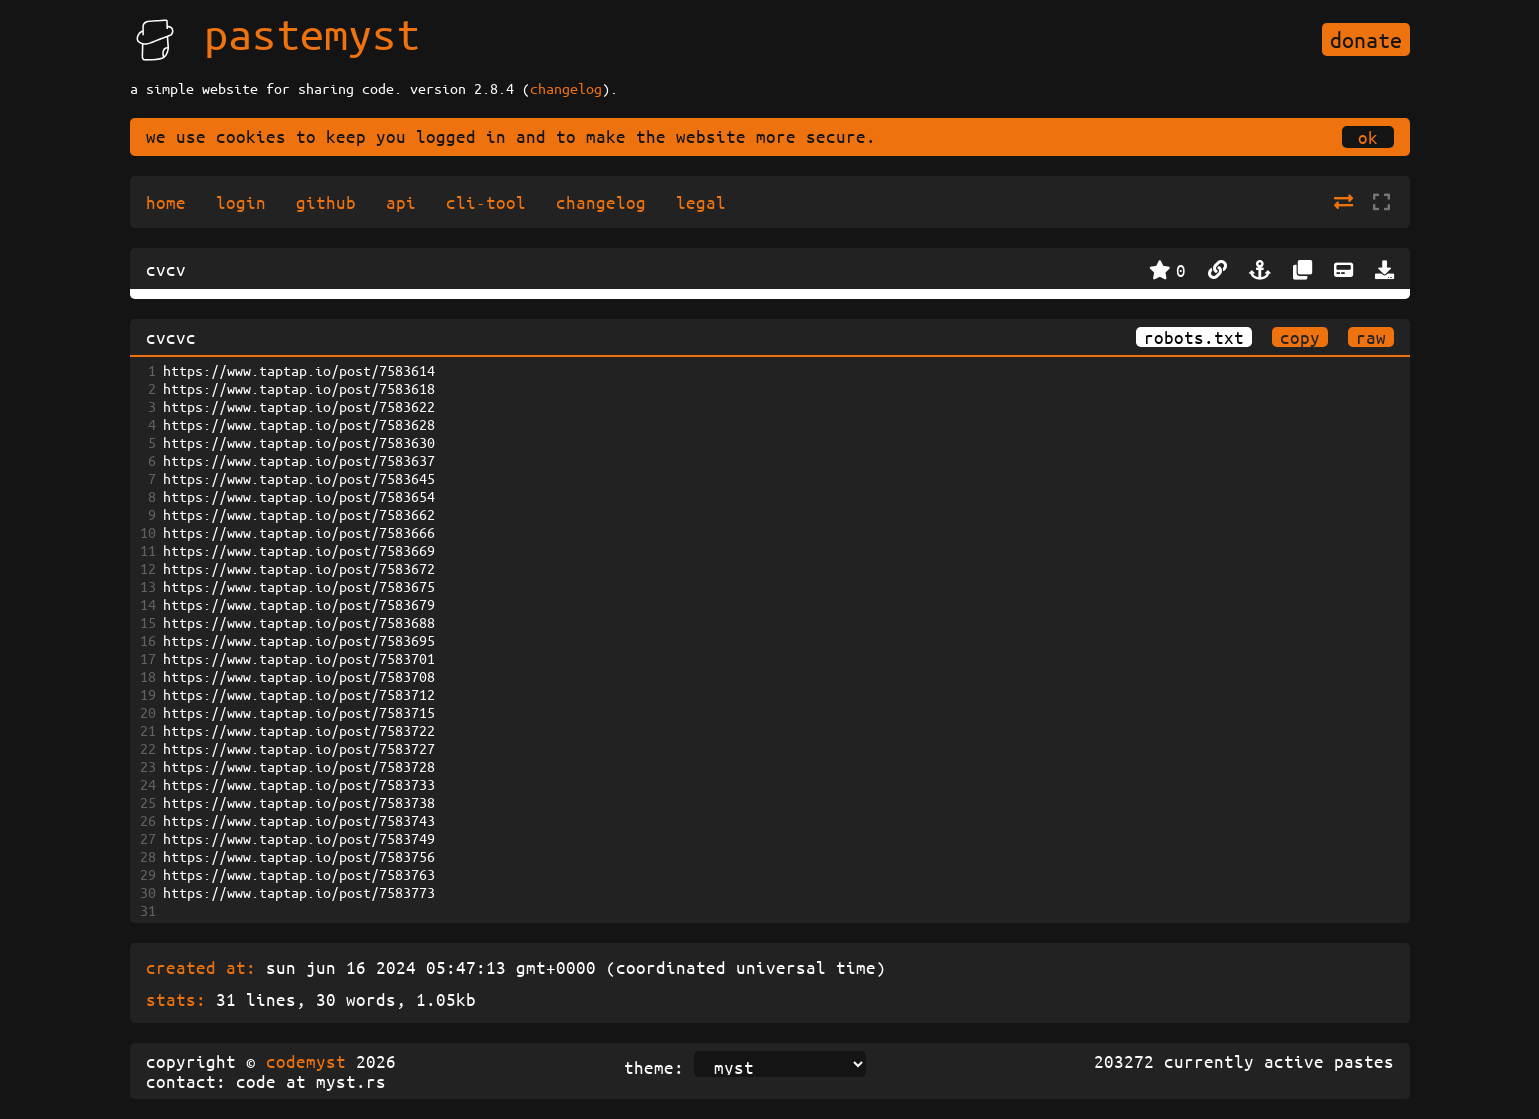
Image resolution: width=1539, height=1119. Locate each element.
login (241, 202)
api (401, 202)
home (166, 202)
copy (1300, 337)
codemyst (306, 1061)
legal (701, 202)
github (326, 202)
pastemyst (312, 33)
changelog (566, 88)
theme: (654, 1067)
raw (1371, 337)
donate (1366, 39)
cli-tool (486, 202)
